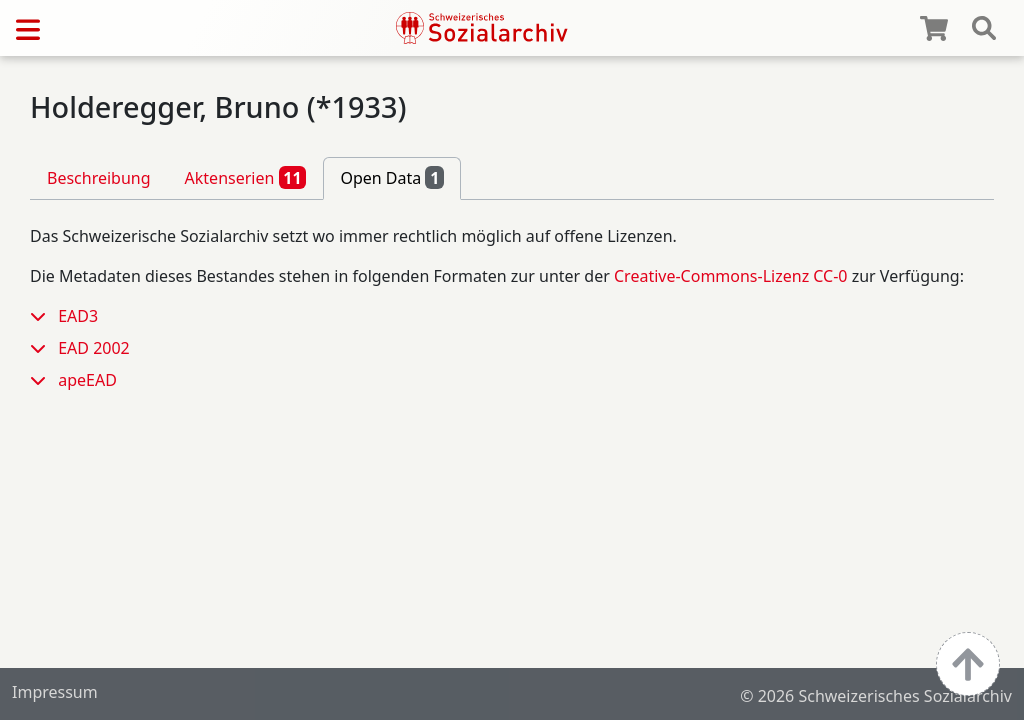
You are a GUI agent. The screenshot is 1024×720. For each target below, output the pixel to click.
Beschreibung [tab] (99, 178)
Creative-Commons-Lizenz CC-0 (731, 276)
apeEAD (87, 380)
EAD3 (78, 316)
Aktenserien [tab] (246, 177)
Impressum (55, 692)
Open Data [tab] (392, 177)
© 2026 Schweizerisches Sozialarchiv (876, 696)
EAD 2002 (94, 348)
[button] (44, 316)
